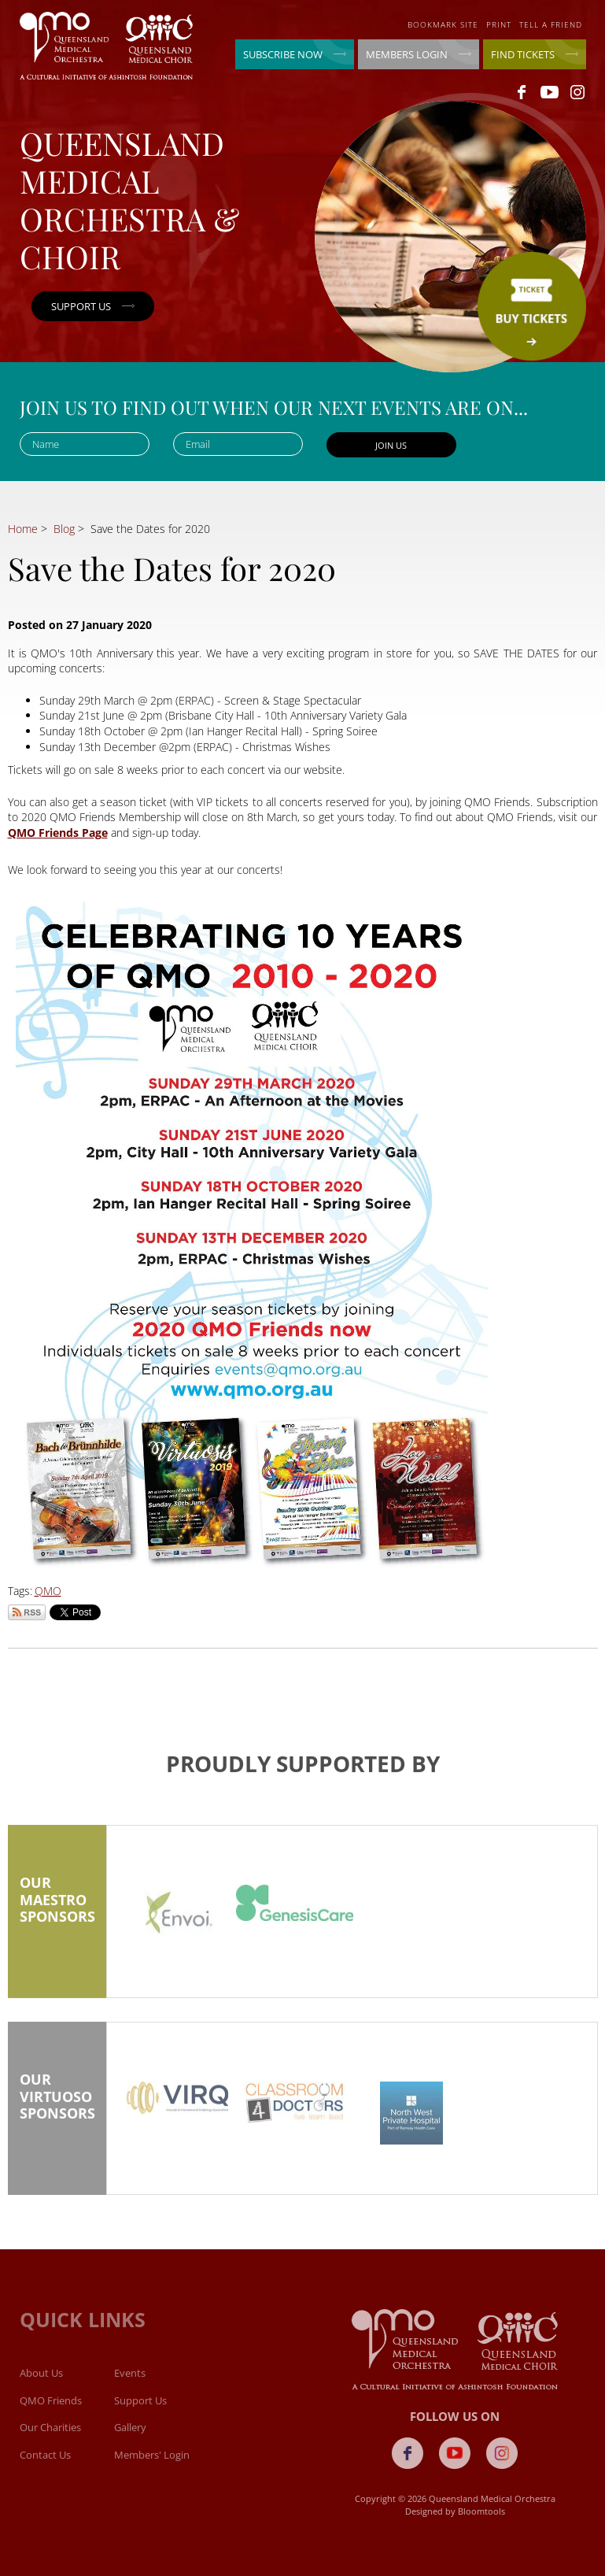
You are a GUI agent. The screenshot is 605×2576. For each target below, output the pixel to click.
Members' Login (152, 2465)
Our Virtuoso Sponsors (57, 2112)
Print (498, 24)
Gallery (130, 2437)
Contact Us (45, 2465)
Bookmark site (443, 24)
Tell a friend (550, 24)
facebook (522, 92)
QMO (48, 1590)
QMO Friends (51, 2411)
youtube (549, 92)
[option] (177, 1926)
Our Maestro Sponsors (57, 1916)
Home (23, 528)
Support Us (140, 2411)
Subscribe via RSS (27, 1612)
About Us (41, 2383)
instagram (577, 92)
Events (130, 2383)
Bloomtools (491, 2511)
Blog (64, 528)
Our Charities (50, 2437)
